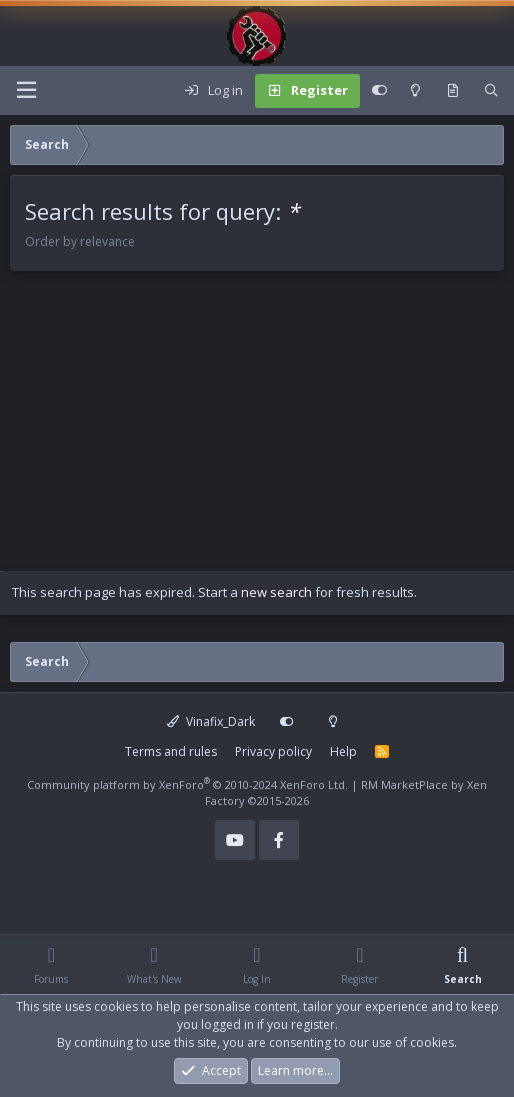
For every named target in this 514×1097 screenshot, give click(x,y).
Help (343, 751)
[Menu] (26, 90)
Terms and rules (171, 751)
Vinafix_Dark (211, 721)
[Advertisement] (257, 431)
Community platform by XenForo (187, 784)
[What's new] (452, 91)
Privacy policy (273, 751)
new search (276, 592)
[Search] (491, 91)
